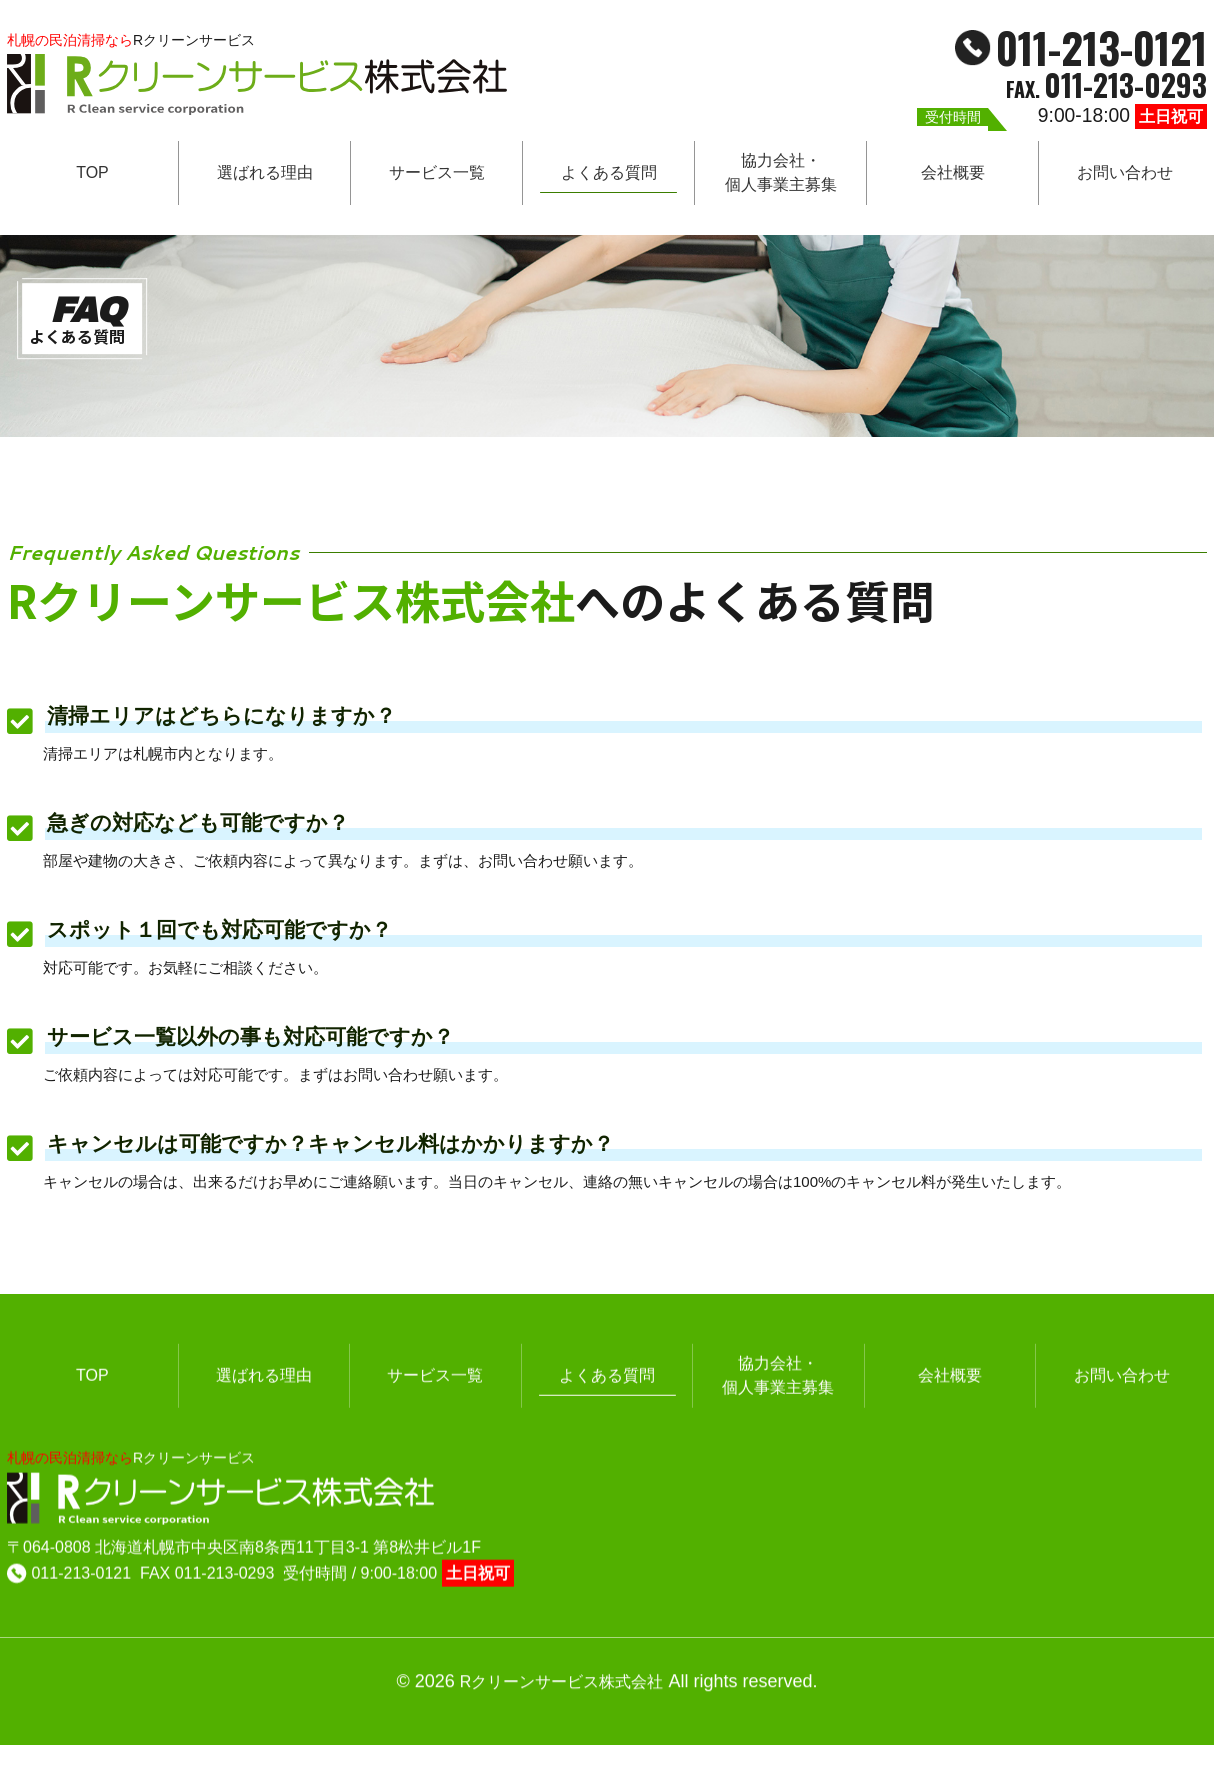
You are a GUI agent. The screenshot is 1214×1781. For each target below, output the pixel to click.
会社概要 (953, 176)
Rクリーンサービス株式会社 (562, 1657)
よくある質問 (609, 176)
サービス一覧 (437, 176)
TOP (92, 176)
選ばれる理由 (265, 176)
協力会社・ (781, 176)
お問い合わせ (1125, 176)
